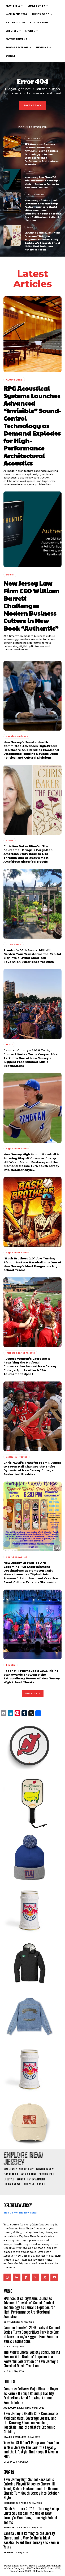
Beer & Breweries (16, 1556)
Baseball (9, 2552)
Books (30, 171)
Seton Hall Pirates (16, 1456)
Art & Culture (13, 944)
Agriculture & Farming (17, 2408)
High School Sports (17, 1148)
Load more (32, 1693)
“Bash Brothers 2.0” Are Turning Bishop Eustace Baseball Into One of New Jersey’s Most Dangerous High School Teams (31, 2515)
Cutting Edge (33, 138)
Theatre (11, 1664)
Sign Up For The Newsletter (20, 2212)
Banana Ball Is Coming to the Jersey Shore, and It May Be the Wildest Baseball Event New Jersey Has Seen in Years (31, 2540)
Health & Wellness (35, 194)
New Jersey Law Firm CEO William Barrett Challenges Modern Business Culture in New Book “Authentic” (42, 182)
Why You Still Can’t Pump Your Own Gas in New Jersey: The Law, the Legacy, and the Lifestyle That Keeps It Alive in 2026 (31, 2449)
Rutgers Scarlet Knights (20, 1352)
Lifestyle (9, 2462)
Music (9, 1044)
